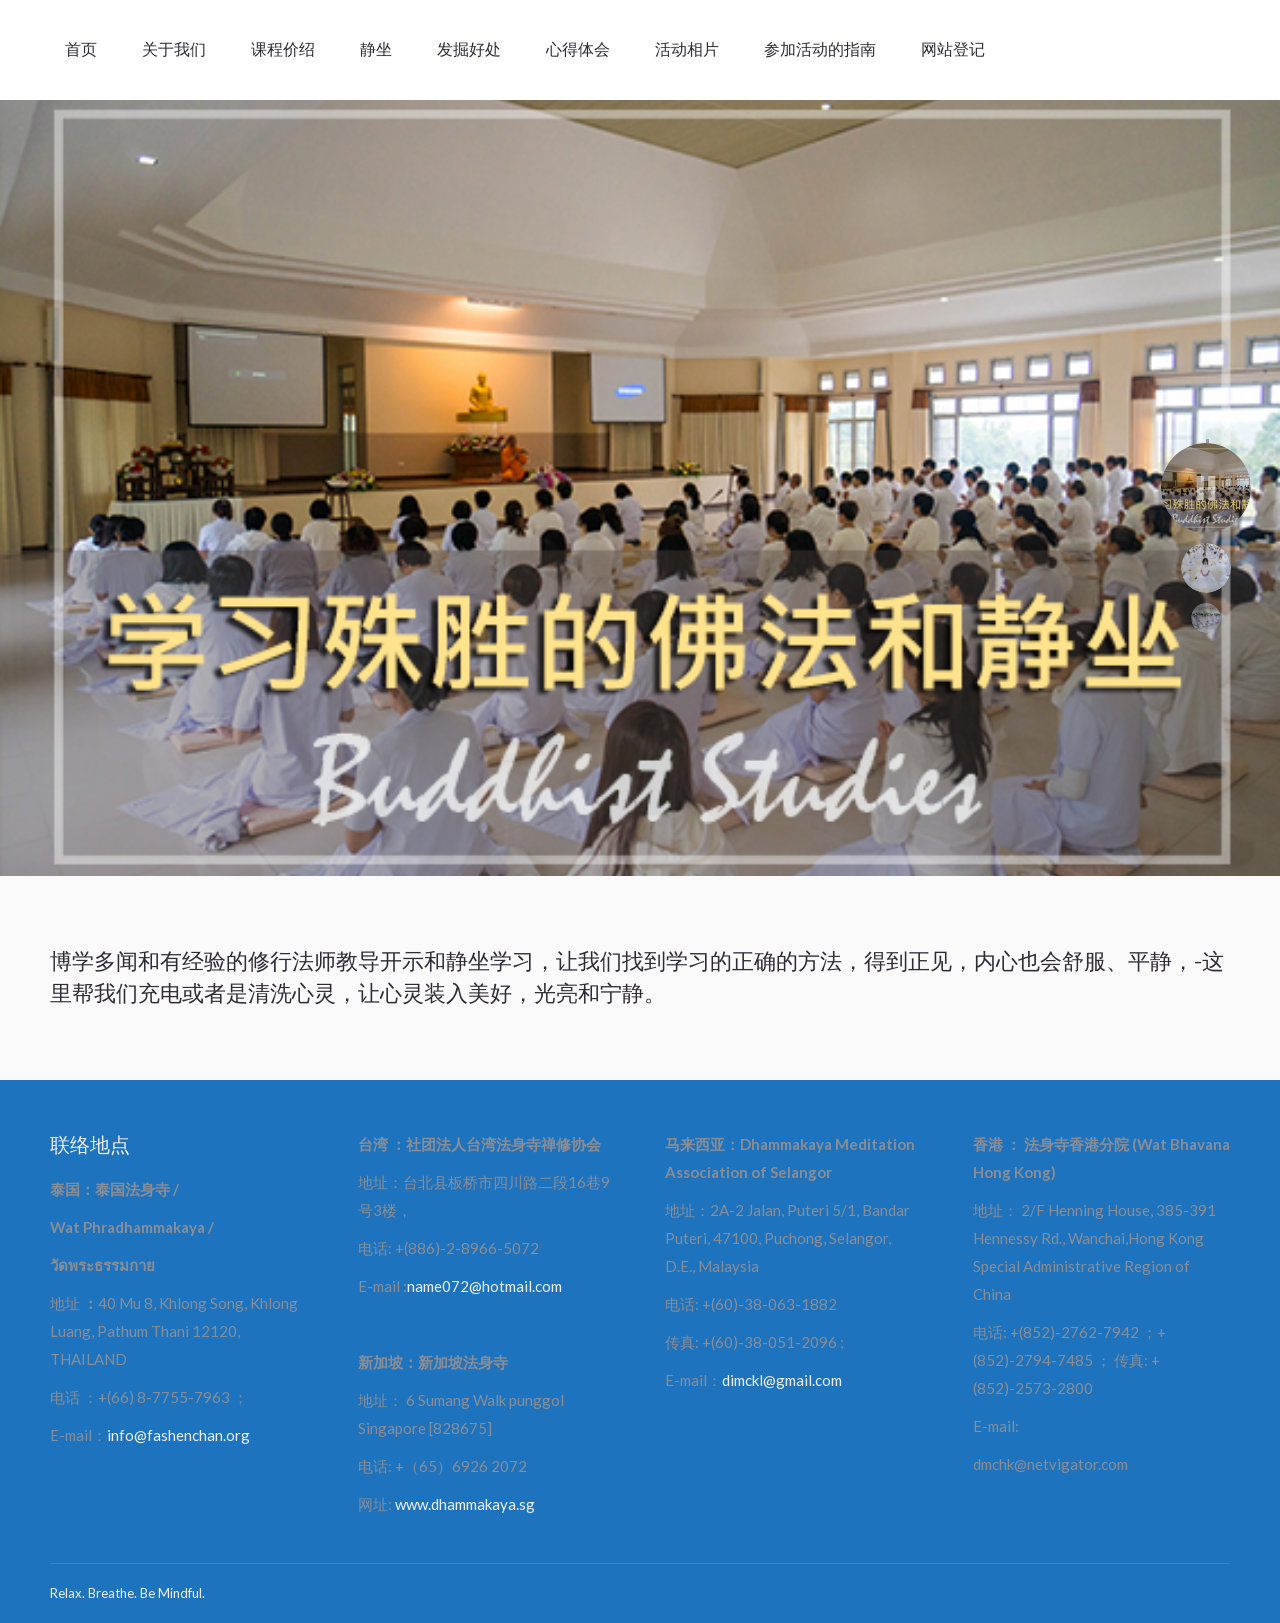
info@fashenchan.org (178, 1435)
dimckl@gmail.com (782, 1380)
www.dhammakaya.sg (465, 1504)
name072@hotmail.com (484, 1286)
